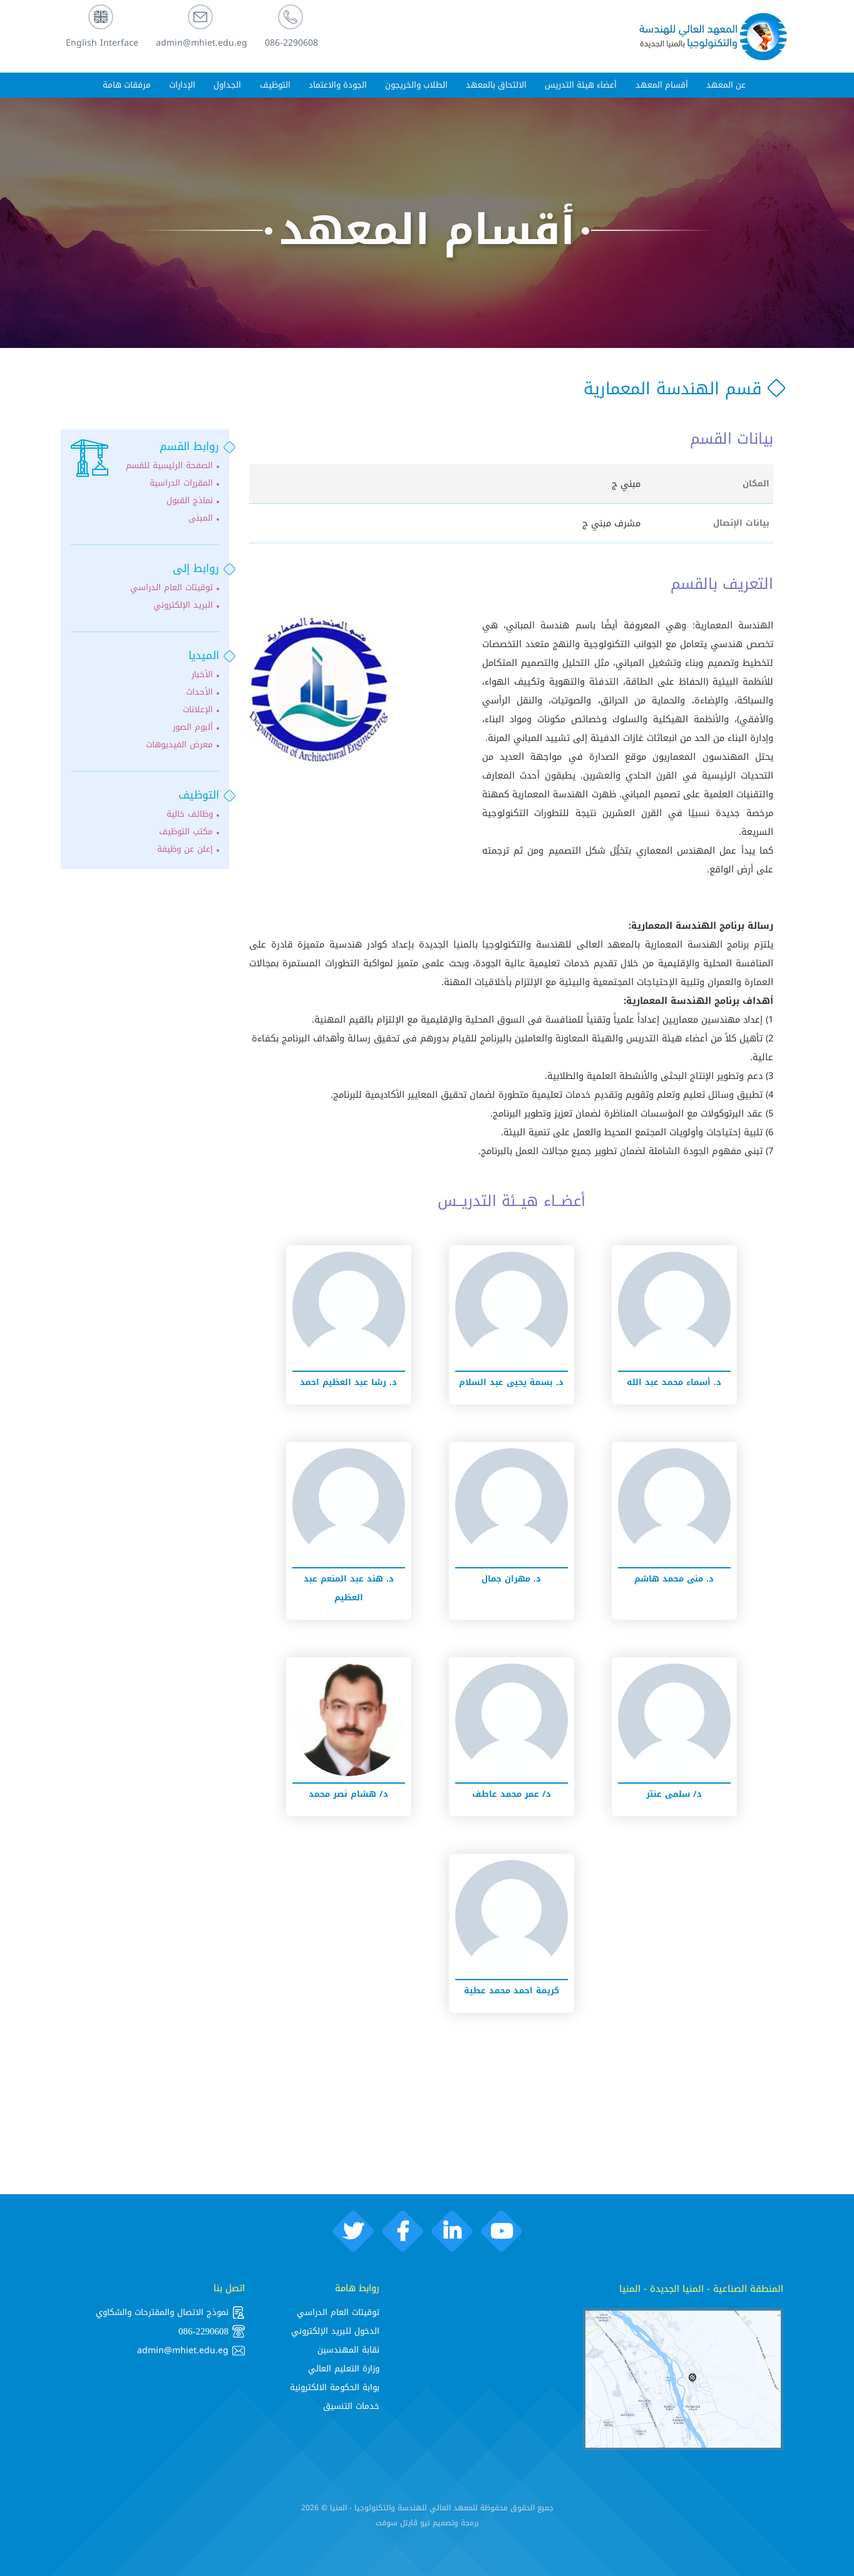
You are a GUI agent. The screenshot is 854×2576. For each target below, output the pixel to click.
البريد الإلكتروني (183, 605)
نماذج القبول (190, 500)
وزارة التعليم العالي (343, 2368)
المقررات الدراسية (181, 483)
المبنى (200, 518)
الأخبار (202, 674)
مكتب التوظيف (186, 831)
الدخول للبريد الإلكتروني (335, 2331)
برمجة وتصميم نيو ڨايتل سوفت (427, 2523)
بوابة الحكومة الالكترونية (334, 2387)
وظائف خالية (190, 814)
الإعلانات (198, 709)
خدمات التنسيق (351, 2406)
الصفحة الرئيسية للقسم (169, 465)
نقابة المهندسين (348, 2350)
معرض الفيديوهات (179, 744)
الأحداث (199, 692)
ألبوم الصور (193, 727)
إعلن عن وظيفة (185, 849)
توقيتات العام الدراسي (171, 587)
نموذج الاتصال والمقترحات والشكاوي (170, 2312)
